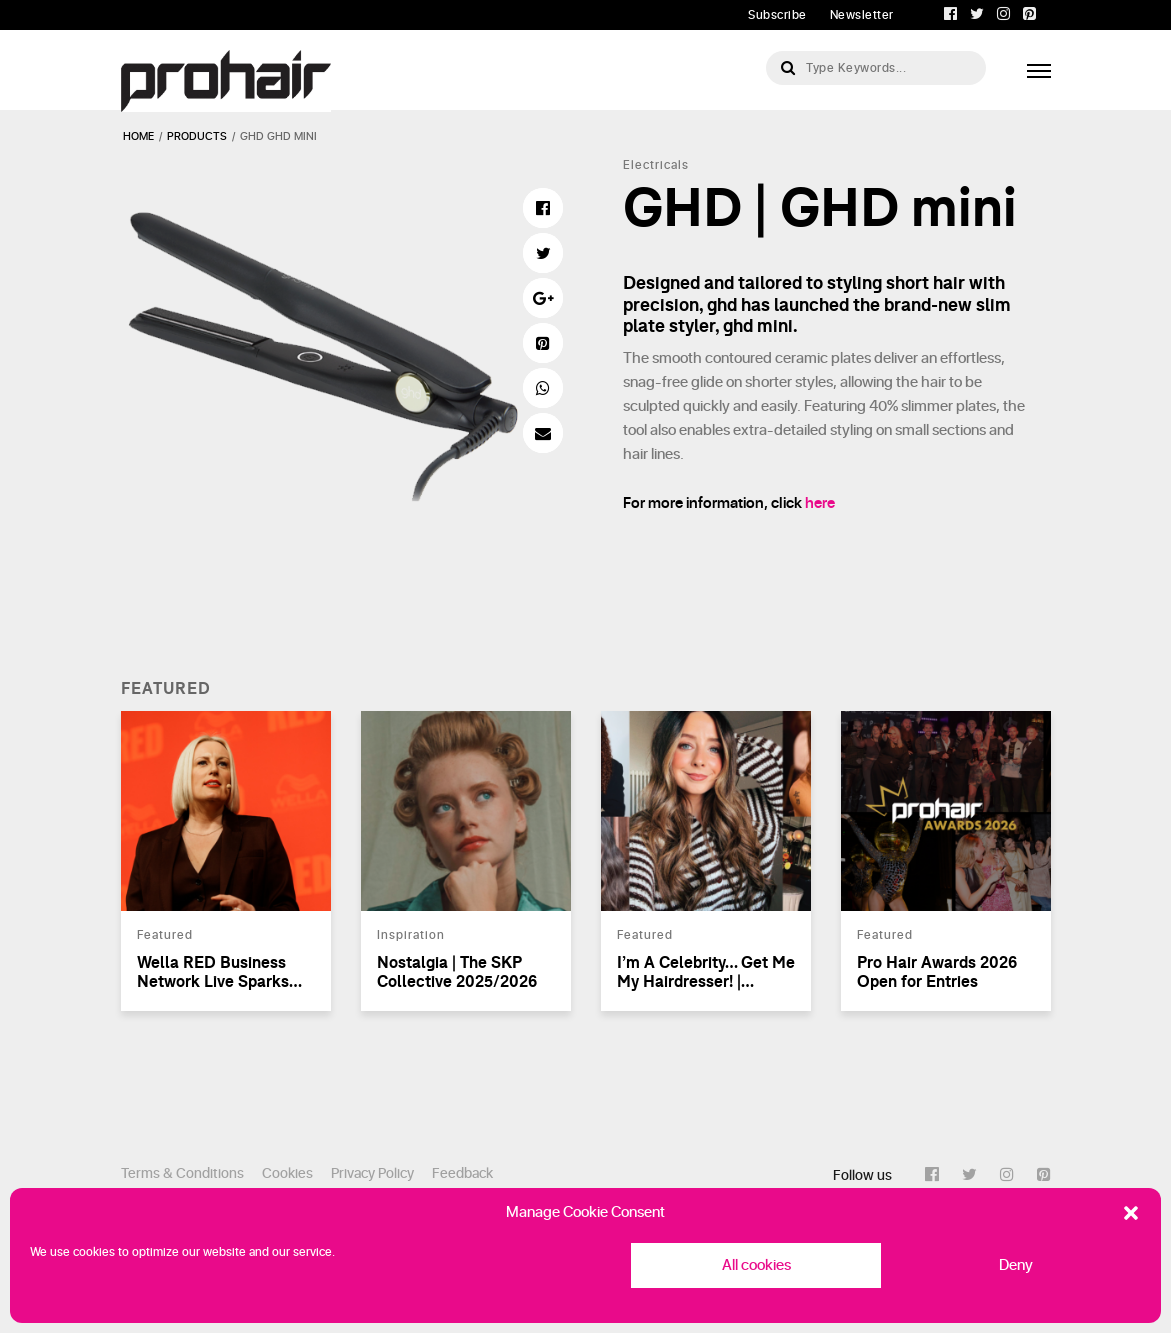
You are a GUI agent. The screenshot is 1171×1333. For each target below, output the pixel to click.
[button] (1131, 1213)
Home (138, 136)
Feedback (462, 1173)
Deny (1016, 1265)
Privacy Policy (372, 1173)
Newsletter (862, 15)
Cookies (287, 1173)
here (820, 503)
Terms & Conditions (182, 1173)
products (197, 136)
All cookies (756, 1265)
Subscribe (777, 15)
